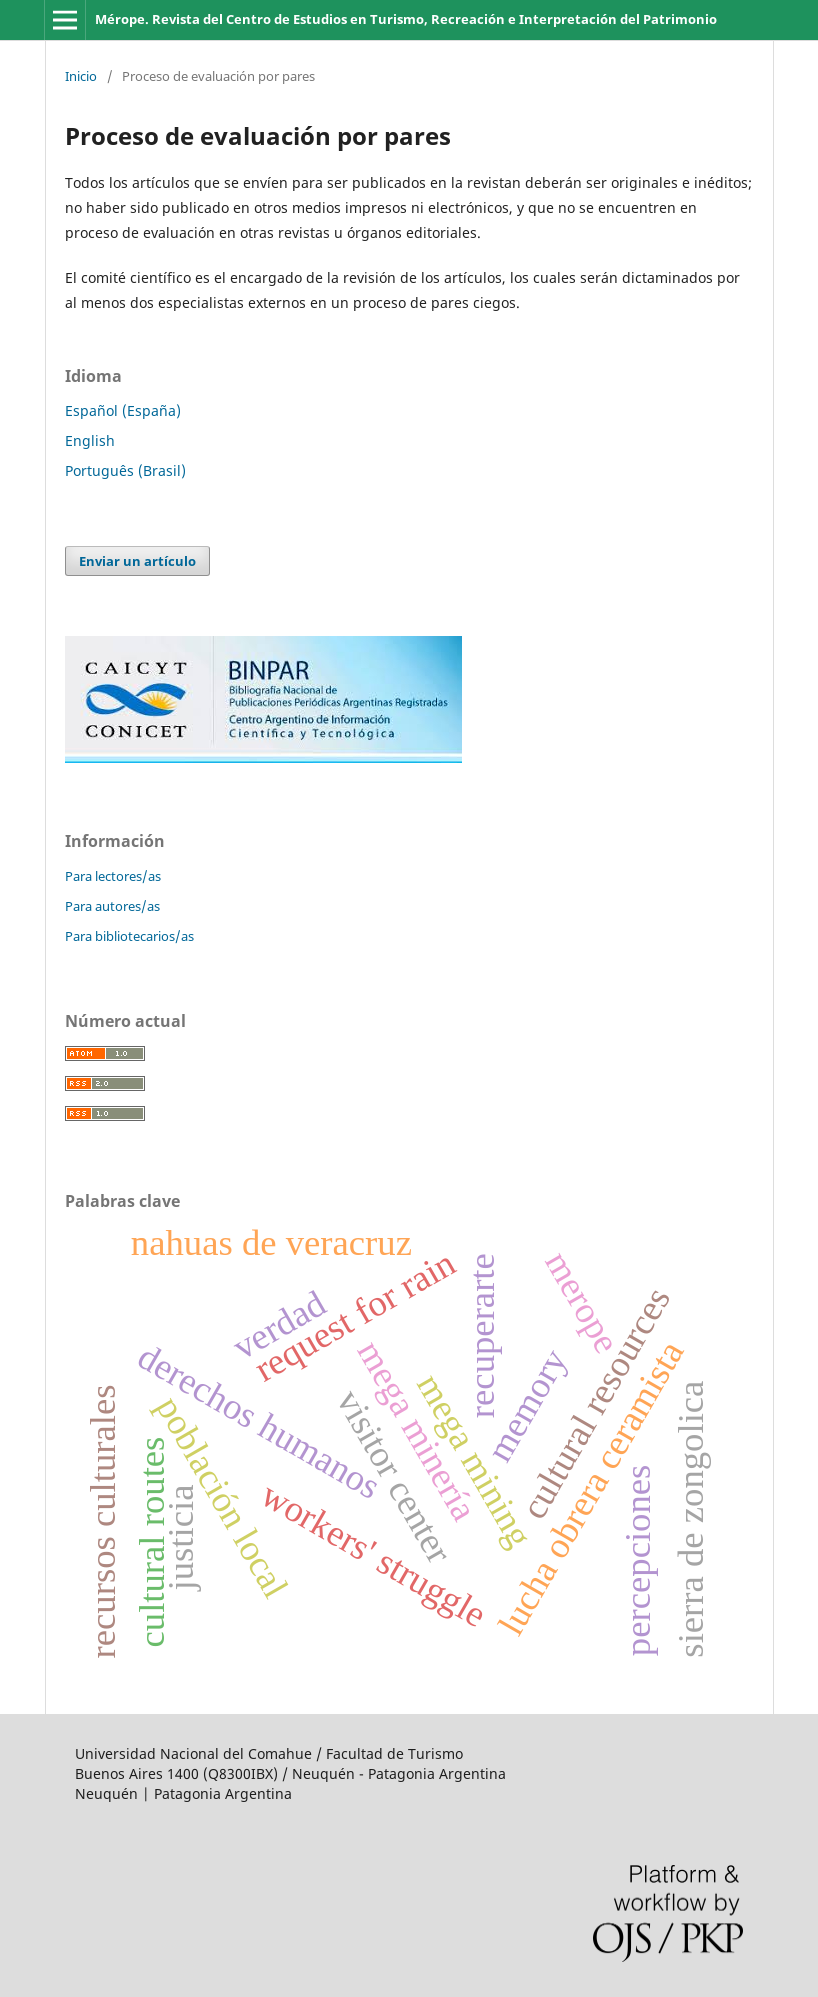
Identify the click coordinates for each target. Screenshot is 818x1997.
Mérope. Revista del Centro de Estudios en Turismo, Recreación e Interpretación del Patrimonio (406, 19)
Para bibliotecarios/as (129, 936)
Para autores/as (112, 906)
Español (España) (123, 410)
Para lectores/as (113, 876)
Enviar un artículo (137, 561)
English (90, 440)
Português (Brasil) (125, 470)
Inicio (81, 76)
